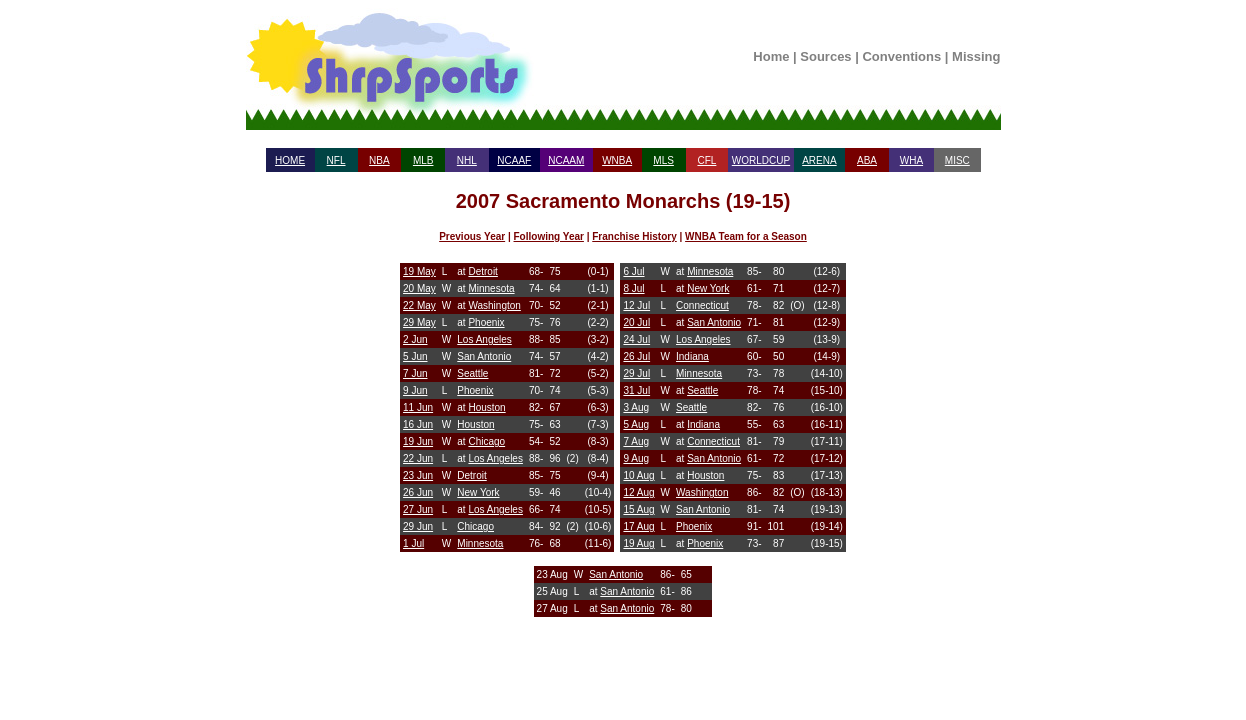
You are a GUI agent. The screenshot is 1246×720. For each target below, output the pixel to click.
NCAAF (514, 160)
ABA (867, 160)
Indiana (692, 356)
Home (771, 56)
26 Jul (636, 356)
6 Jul (633, 271)
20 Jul (636, 322)
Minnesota (491, 288)
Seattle (472, 373)
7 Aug (636, 441)
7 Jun (415, 373)
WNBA (617, 160)
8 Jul (633, 288)
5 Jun (415, 356)
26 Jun (418, 492)
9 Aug (636, 458)
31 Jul (636, 390)
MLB (423, 160)
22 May (419, 305)
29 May (419, 322)
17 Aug (638, 526)
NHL (467, 160)
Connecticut (702, 305)
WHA (911, 160)
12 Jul (636, 305)
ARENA (819, 160)
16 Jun (418, 424)
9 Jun (415, 390)
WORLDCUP (761, 160)
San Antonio (484, 356)
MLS (663, 160)
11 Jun (418, 407)
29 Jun (418, 526)
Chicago (486, 441)
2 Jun (415, 339)
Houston (486, 407)
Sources (825, 56)
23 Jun (418, 475)
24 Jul (636, 339)
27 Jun (418, 509)
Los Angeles (484, 339)
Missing (976, 56)
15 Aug (638, 509)
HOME (290, 160)
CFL (706, 160)
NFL (336, 160)
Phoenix (486, 322)
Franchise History (634, 236)
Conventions (901, 56)
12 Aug (638, 492)
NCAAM (566, 160)
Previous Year (472, 236)
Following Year (549, 236)
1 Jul (413, 543)
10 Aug (638, 475)
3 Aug (636, 407)
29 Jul (636, 373)
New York (478, 492)
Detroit (482, 271)
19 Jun (418, 441)
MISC (957, 160)
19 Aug (638, 543)
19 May (419, 271)
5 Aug (636, 424)
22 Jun (418, 458)
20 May (419, 288)
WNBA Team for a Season (746, 236)
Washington (494, 305)
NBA (379, 160)
